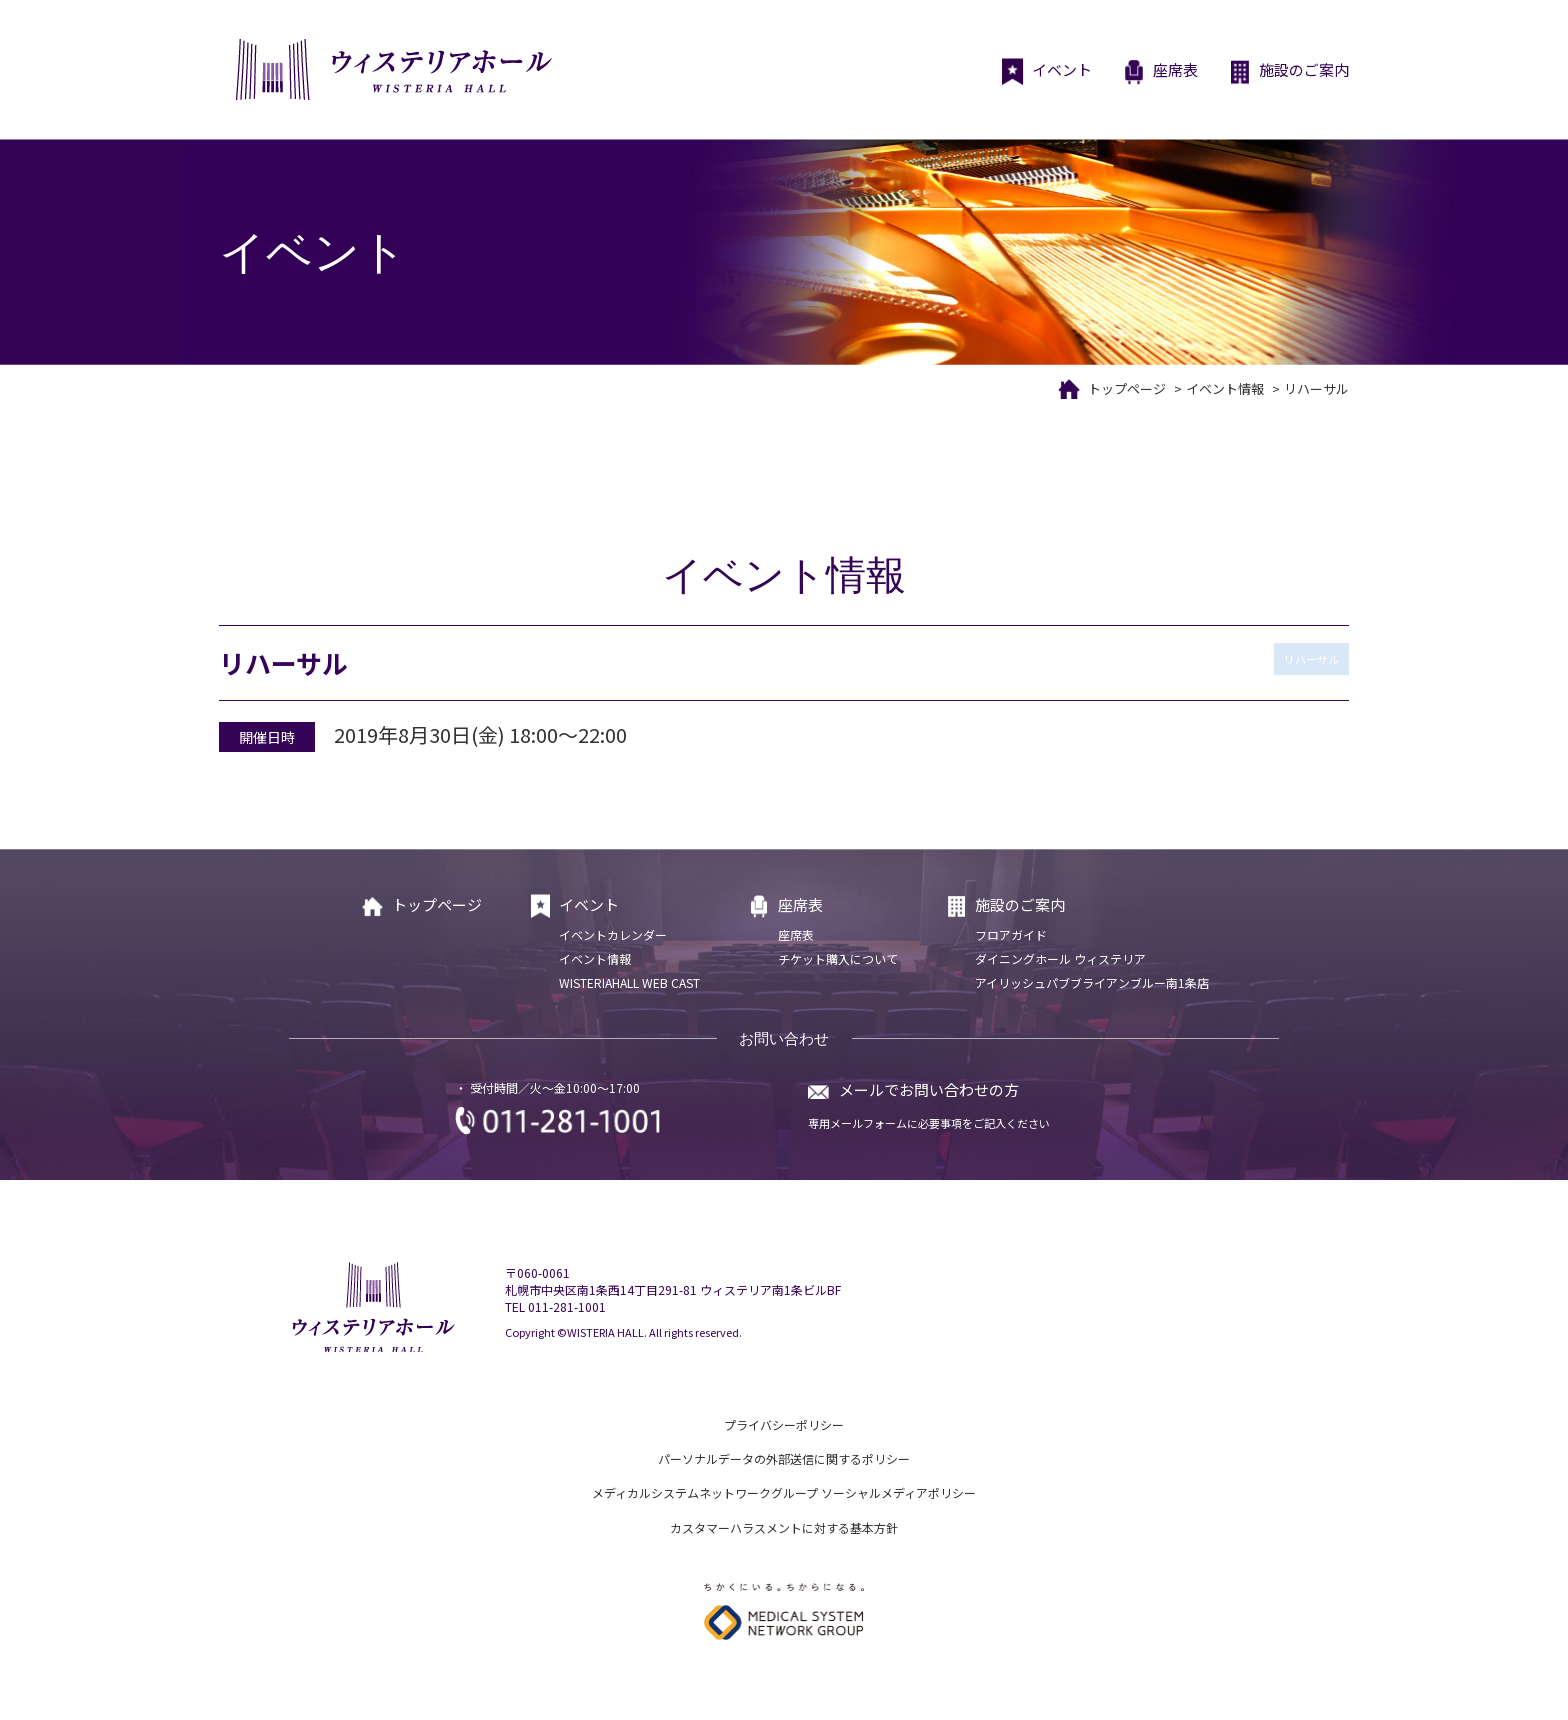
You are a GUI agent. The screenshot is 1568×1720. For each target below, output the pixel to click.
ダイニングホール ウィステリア (1060, 958)
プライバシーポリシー (784, 1424)
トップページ (1127, 388)
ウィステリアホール (391, 69)
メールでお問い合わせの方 (929, 1089)
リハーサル (1311, 659)
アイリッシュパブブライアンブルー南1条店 (1092, 982)
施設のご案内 (1288, 72)
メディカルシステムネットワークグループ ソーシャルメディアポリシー (784, 1492)
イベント (1046, 72)
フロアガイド (1011, 934)
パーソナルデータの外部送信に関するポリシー (784, 1458)
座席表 (1160, 72)
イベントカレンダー (613, 934)
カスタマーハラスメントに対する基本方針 (784, 1527)
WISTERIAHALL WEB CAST (629, 982)
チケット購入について (838, 958)
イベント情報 (1225, 388)
